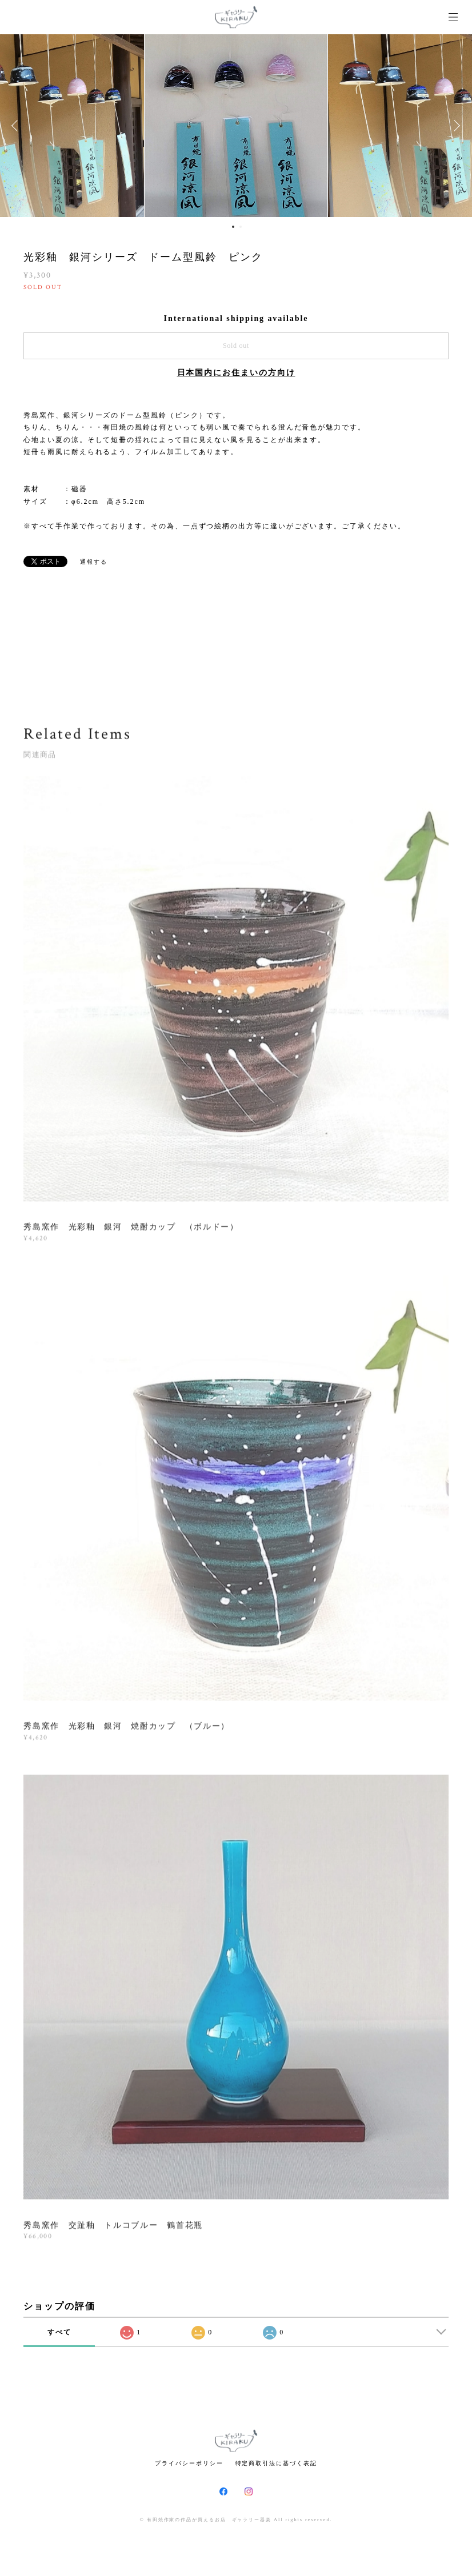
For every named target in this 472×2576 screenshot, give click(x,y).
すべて (59, 2332)
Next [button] (455, 125)
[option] (236, 125)
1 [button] (233, 227)
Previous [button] (17, 125)
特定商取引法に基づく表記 (276, 2463)
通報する (93, 562)
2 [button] (240, 227)
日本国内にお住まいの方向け (236, 372)
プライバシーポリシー (189, 2463)
